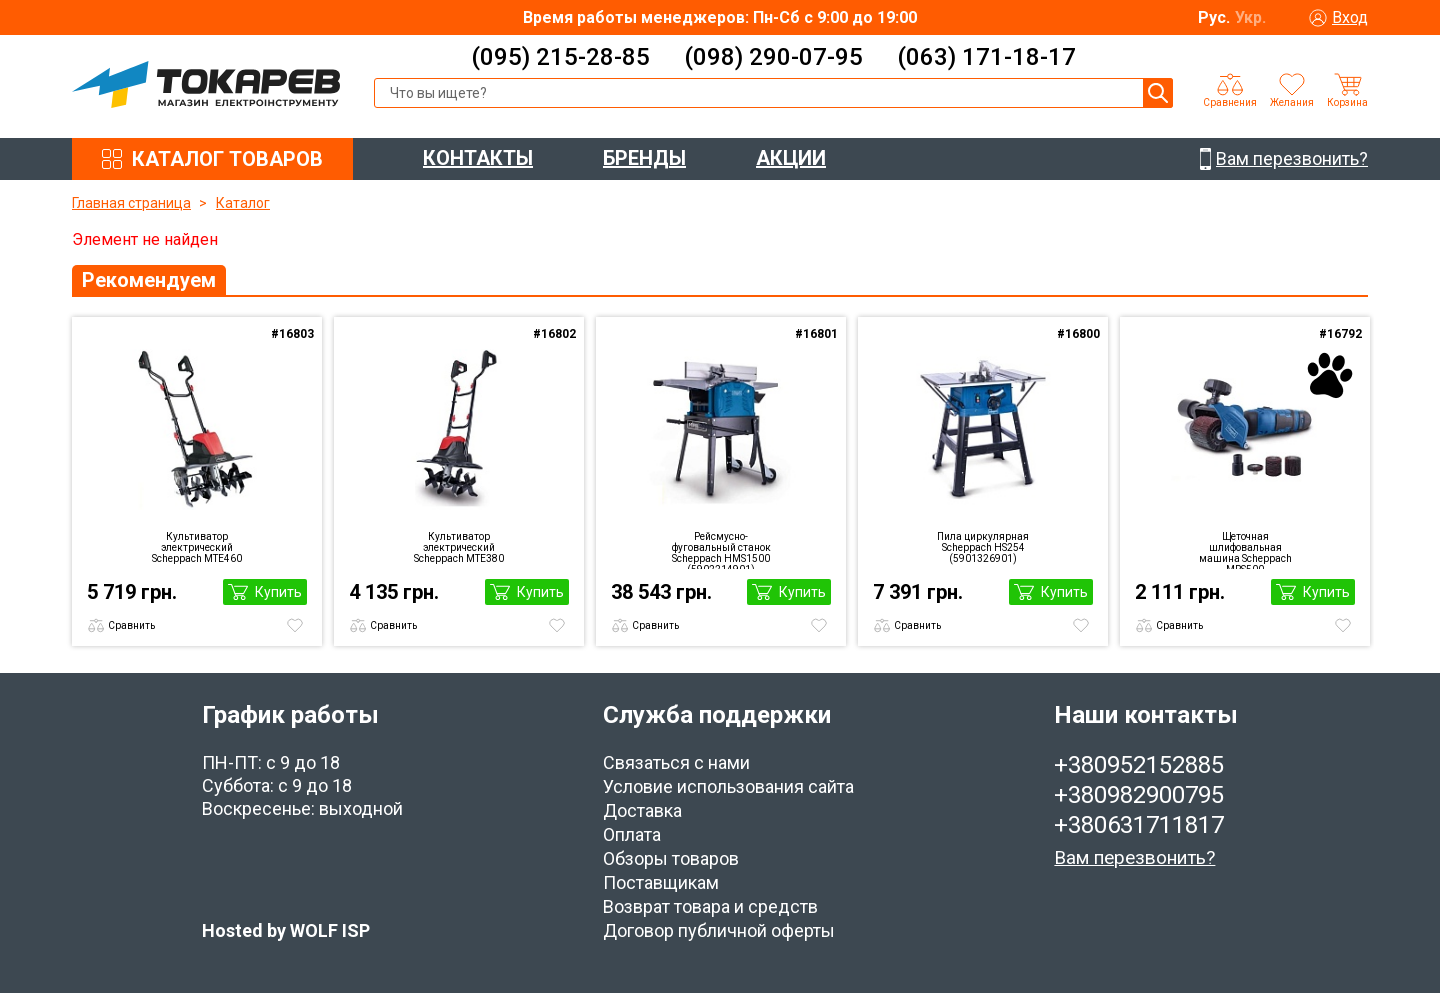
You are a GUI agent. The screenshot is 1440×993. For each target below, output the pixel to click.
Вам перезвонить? (1134, 857)
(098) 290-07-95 (773, 57)
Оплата (632, 834)
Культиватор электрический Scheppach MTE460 (197, 547)
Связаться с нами (676, 762)
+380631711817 (1139, 825)
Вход (1350, 17)
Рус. (1214, 17)
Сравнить (131, 625)
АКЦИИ (791, 158)
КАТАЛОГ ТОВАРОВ (227, 159)
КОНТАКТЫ (478, 158)
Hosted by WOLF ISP (286, 930)
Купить (278, 592)
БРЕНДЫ (644, 158)
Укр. (1250, 17)
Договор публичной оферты (719, 930)
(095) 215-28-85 (560, 57)
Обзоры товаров (671, 858)
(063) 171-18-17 (986, 57)
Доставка (642, 810)
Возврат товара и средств (710, 906)
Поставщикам (661, 882)
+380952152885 (1139, 765)
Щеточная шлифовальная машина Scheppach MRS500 (1245, 550)
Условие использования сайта (728, 786)
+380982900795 (1139, 795)
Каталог (243, 203)
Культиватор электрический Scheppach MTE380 (459, 547)
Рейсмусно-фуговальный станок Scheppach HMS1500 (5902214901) (721, 550)
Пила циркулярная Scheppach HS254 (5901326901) (983, 547)
